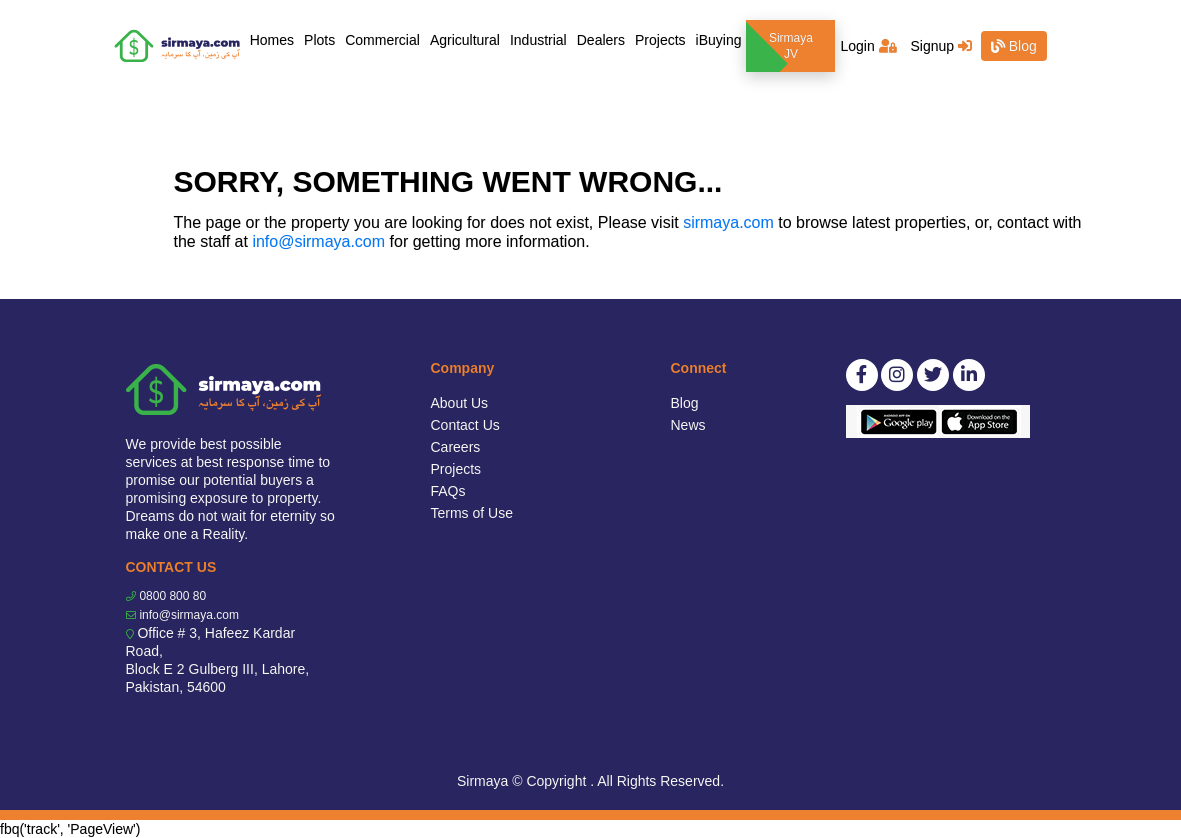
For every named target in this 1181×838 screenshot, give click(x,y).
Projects (660, 40)
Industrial (538, 40)
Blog (1014, 46)
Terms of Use (472, 513)
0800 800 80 (172, 596)
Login (868, 46)
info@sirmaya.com (318, 241)
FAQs (448, 491)
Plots (319, 40)
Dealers (601, 40)
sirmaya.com (728, 222)
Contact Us (465, 425)
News (688, 425)
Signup (940, 46)
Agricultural (465, 40)
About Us (460, 403)
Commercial (382, 40)
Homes (274, 38)
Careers (456, 447)
